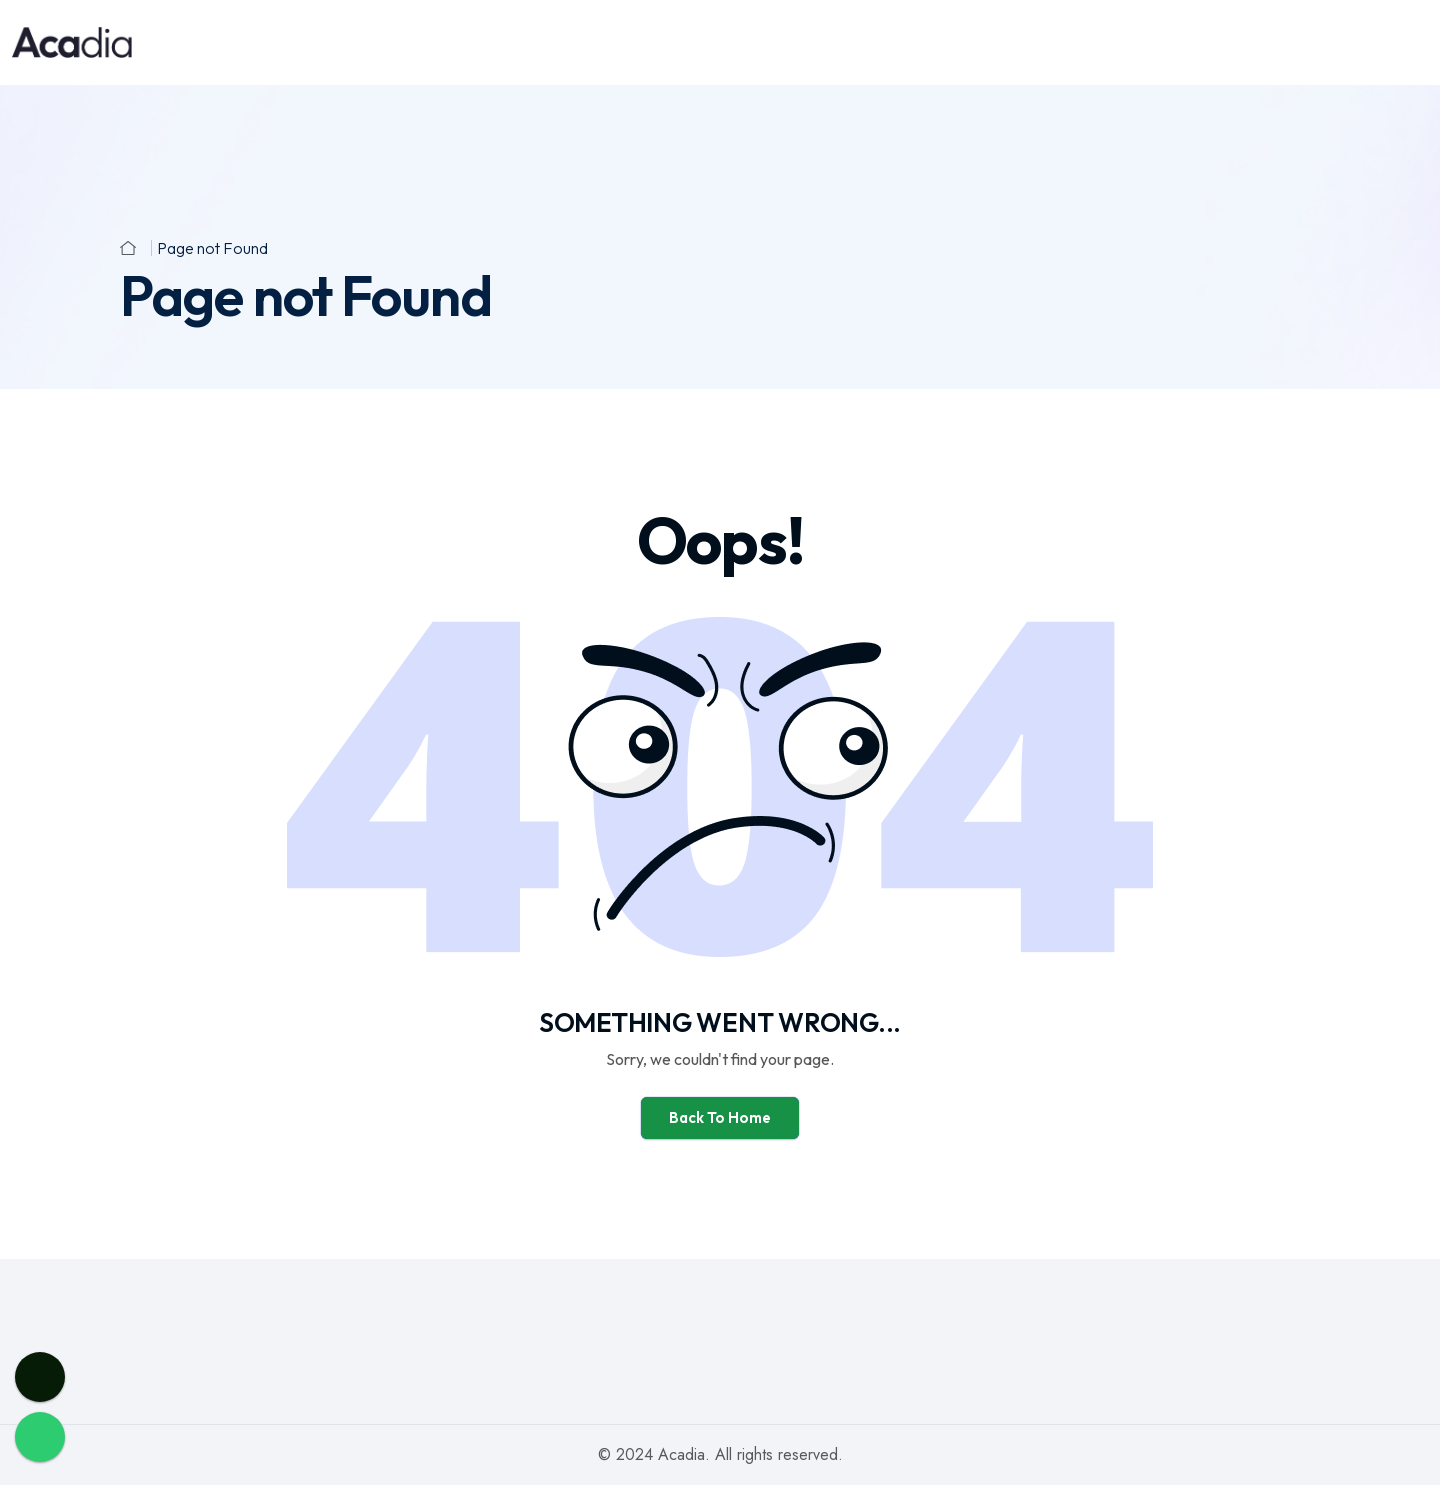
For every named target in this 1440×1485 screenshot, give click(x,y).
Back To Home (720, 1117)
